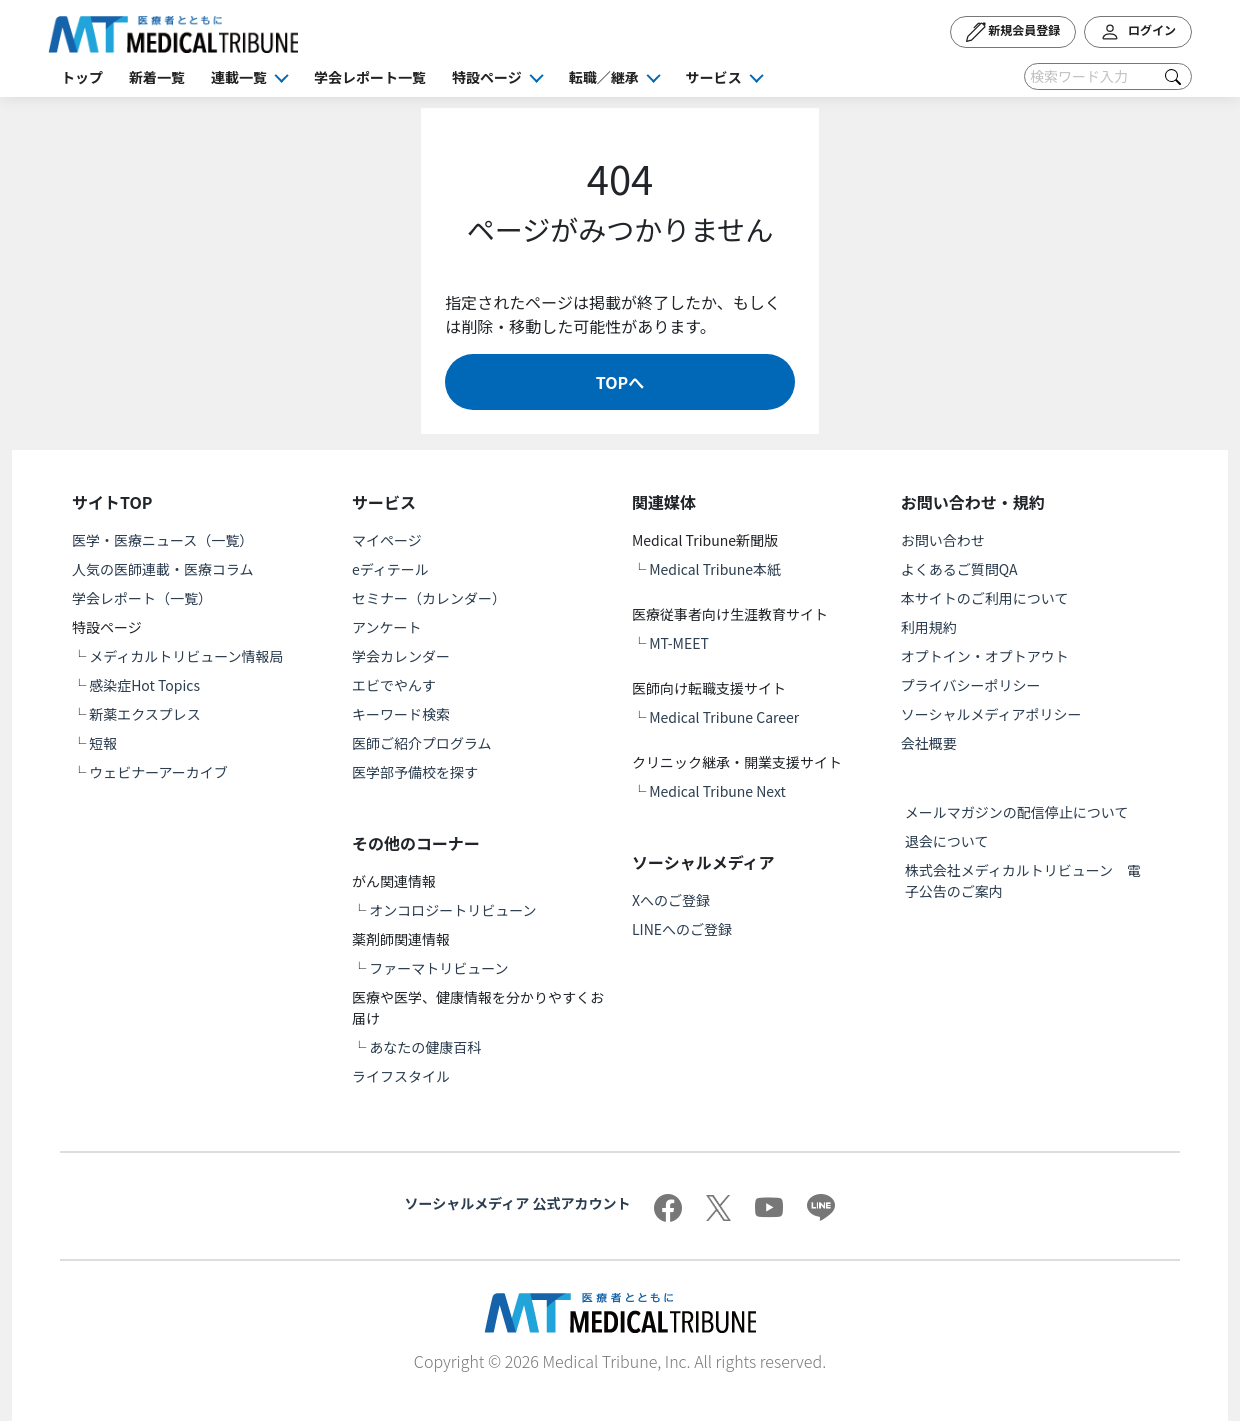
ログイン (1138, 32)
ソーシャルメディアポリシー (991, 714)
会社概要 (929, 743)
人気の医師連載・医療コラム (163, 569)
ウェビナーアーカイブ (158, 772)
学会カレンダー (401, 656)
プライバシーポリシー (971, 685)
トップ (82, 77)
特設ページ (487, 77)
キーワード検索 (401, 714)
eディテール (390, 569)
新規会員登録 (1013, 32)
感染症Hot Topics (144, 685)
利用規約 (929, 627)
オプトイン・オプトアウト (985, 656)
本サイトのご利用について (985, 598)
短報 (103, 743)
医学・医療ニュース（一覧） (162, 540)
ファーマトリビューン (438, 968)
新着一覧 (157, 77)
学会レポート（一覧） (142, 598)
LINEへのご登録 (682, 929)
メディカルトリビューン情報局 (186, 656)
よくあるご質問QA (959, 569)
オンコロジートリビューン (452, 910)
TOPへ (620, 382)
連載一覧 (239, 77)
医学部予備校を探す (415, 772)
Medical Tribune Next (717, 791)
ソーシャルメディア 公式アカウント (518, 1203)
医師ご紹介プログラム (422, 743)
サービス (714, 77)
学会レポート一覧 (370, 77)
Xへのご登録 (671, 900)
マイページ (387, 540)
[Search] (1108, 76)
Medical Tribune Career (724, 717)
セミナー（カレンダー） (429, 598)
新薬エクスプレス (145, 714)
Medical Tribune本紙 (715, 569)
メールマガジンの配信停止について (1017, 812)
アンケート (386, 627)
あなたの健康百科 (425, 1047)
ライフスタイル (401, 1076)
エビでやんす (394, 685)
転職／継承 (604, 77)
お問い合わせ (943, 540)
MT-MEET (679, 643)
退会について (947, 841)
